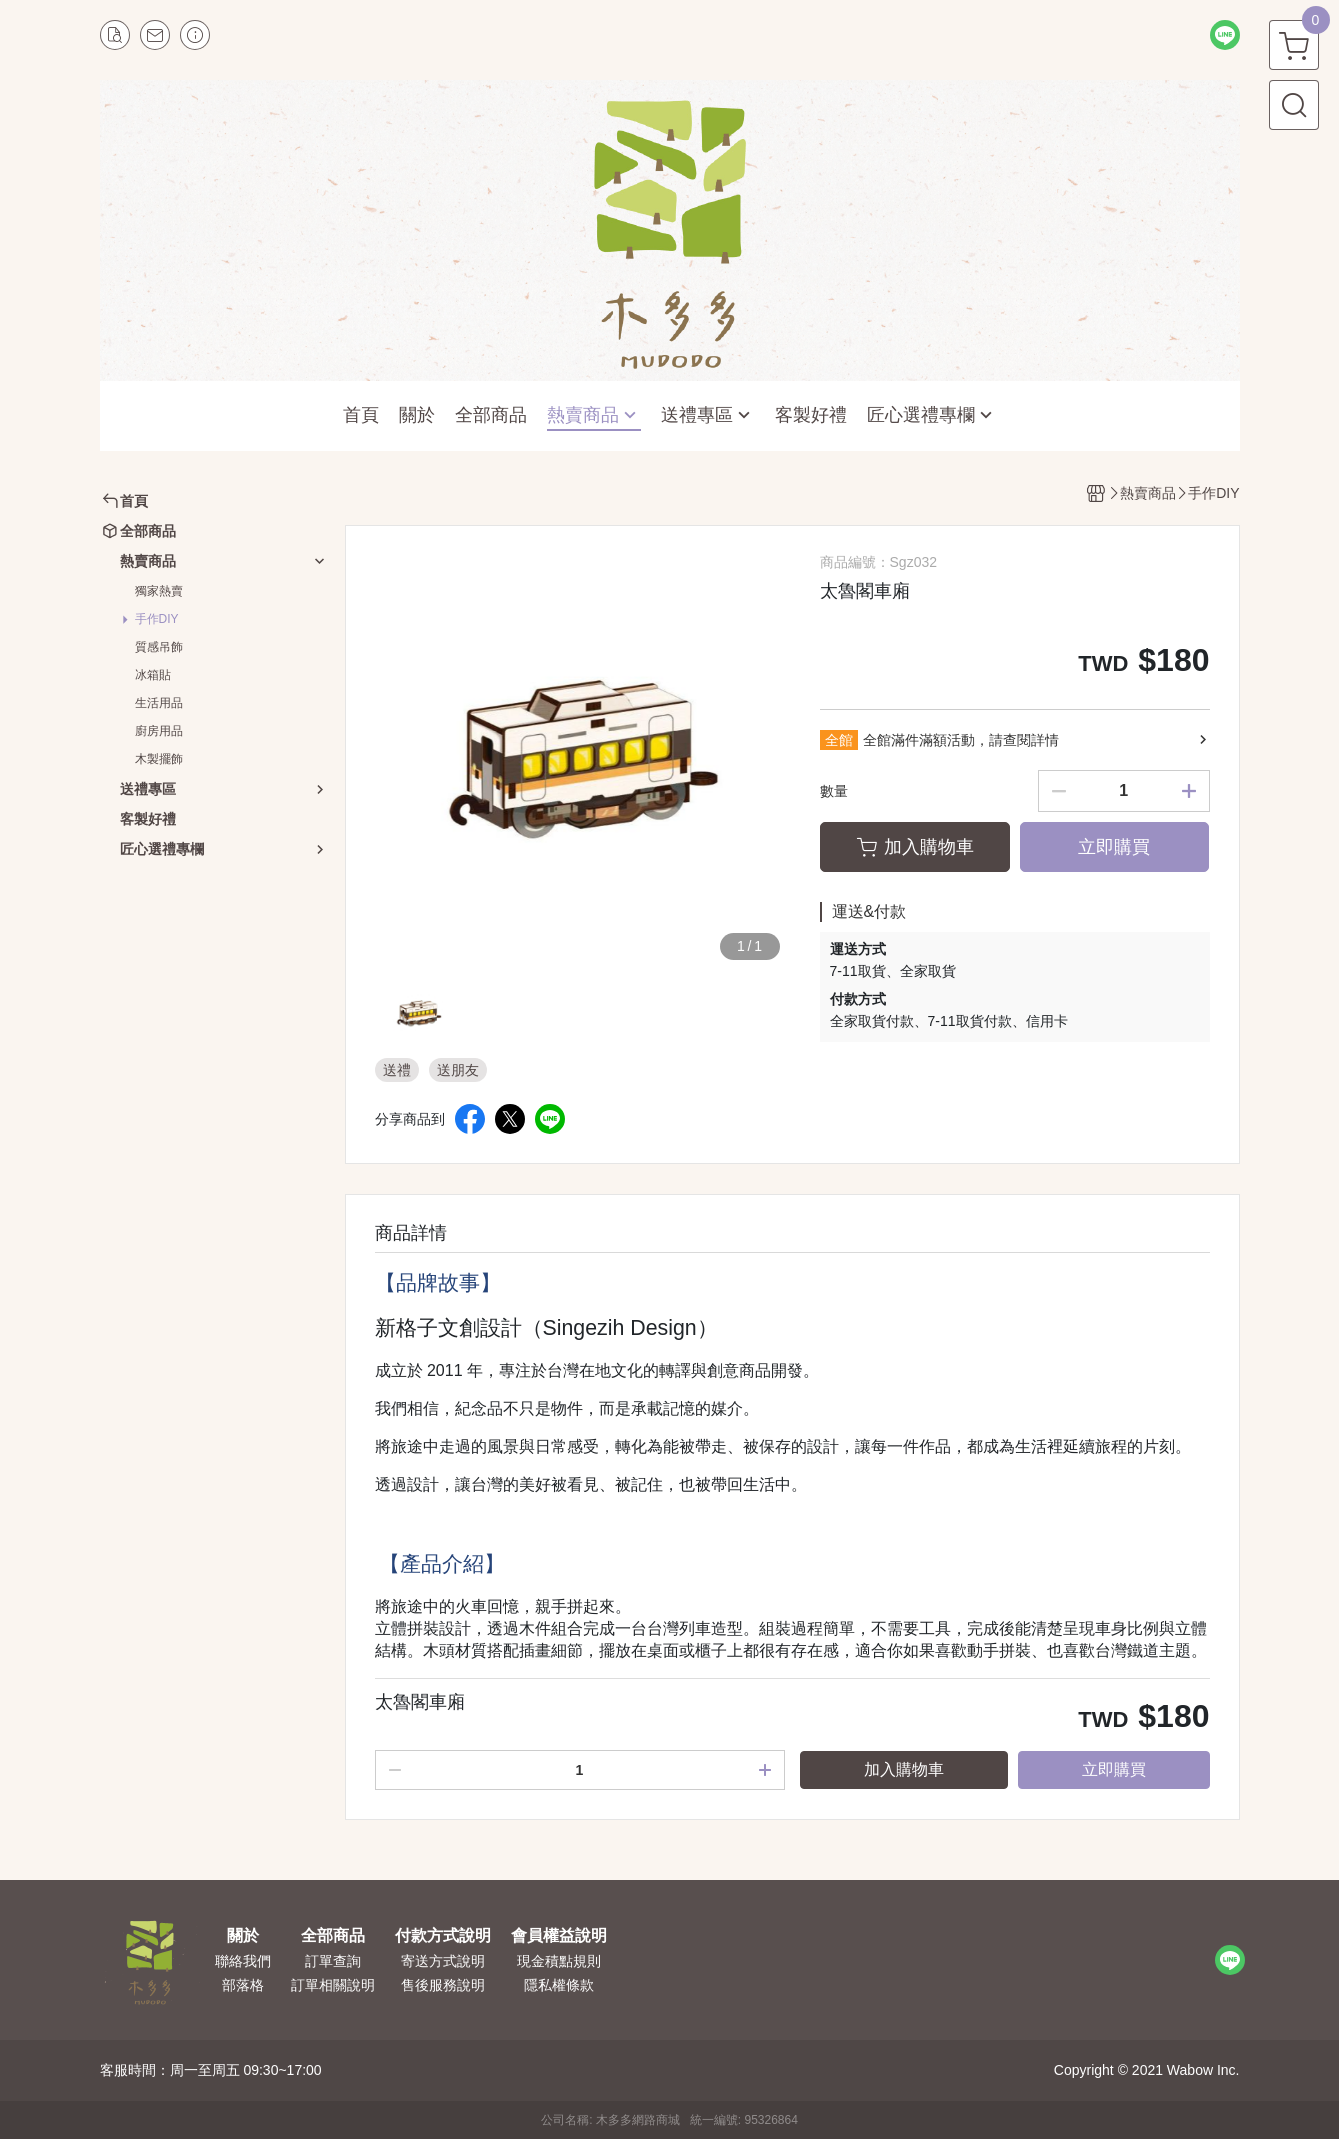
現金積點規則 (559, 1961)
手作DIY (157, 619)
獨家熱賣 (159, 591)
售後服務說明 (443, 1985)
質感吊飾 (159, 647)
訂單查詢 (333, 1961)
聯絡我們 (243, 1961)
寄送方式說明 (443, 1961)
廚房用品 (159, 731)
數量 (834, 791)
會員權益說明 (559, 1936)
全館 (839, 740)
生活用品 (159, 703)
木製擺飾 (159, 759)
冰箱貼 (153, 675)
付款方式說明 (443, 1936)
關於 (243, 1936)
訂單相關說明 (333, 1985)
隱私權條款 (559, 1985)
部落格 (243, 1985)
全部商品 (333, 1936)
